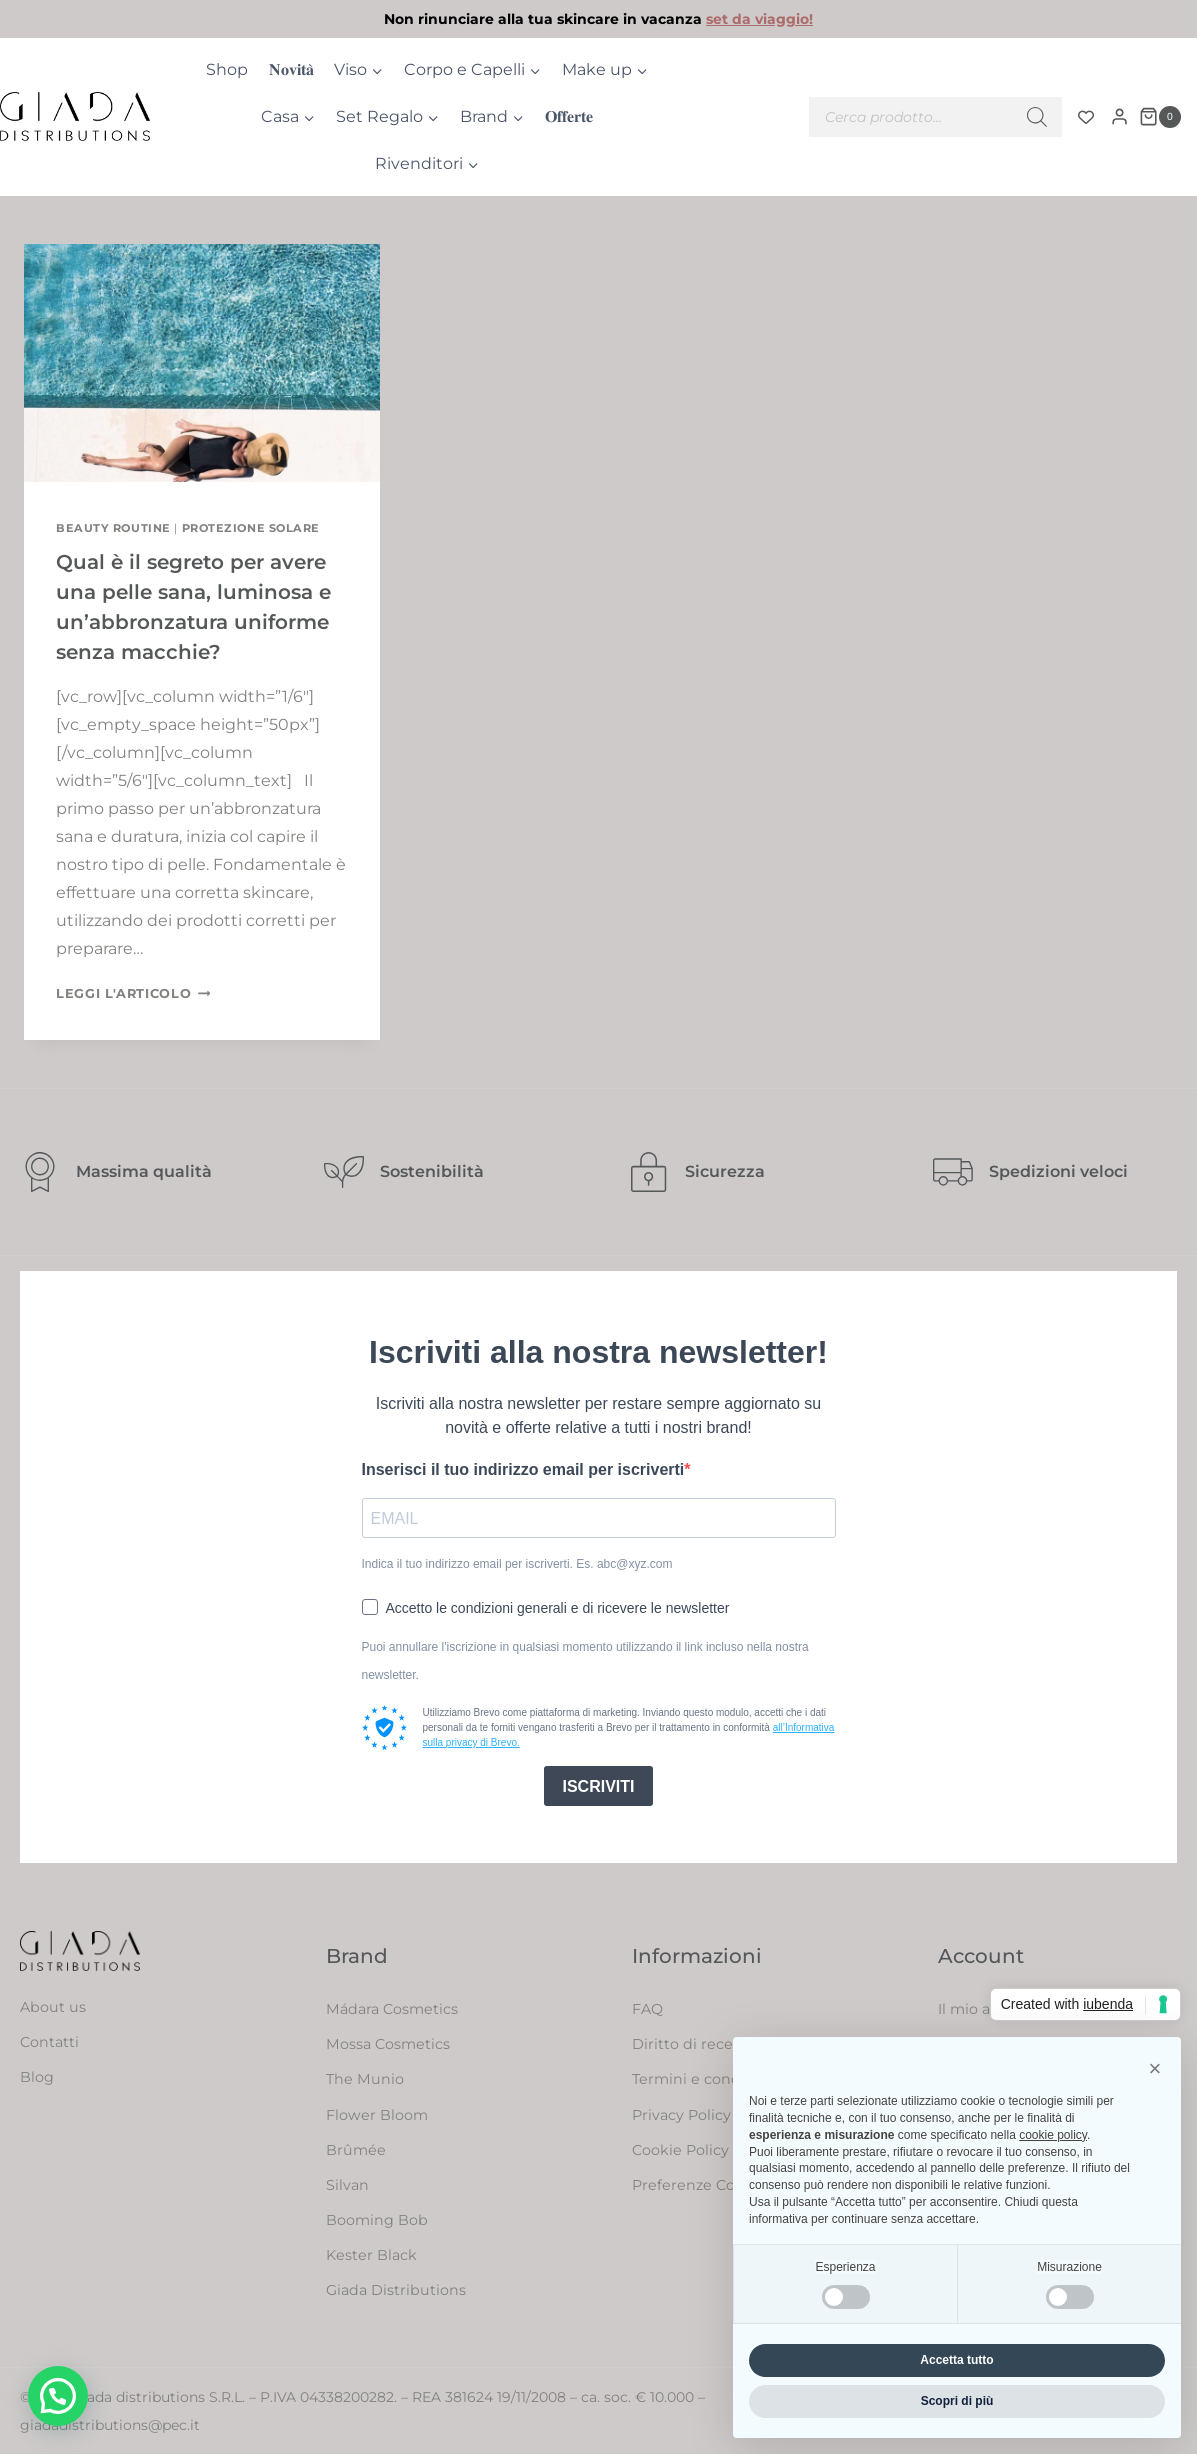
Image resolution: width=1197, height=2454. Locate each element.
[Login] (1119, 117)
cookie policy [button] (1053, 2135)
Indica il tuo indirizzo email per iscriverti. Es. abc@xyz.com (517, 1564)
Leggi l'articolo (133, 993)
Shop (227, 69)
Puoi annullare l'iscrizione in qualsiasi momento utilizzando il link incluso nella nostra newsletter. (585, 1661)
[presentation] (202, 363)
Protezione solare (251, 528)
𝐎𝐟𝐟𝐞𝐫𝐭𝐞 (569, 116)
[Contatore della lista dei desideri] (1086, 117)
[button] (58, 2396)
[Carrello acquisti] (1160, 117)
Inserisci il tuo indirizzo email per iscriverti (523, 1469)
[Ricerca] (1037, 117)
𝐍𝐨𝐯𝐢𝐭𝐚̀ (291, 69)
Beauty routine (113, 528)
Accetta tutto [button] (956, 2360)
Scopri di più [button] (957, 2401)
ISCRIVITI (598, 1786)
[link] (598, 19)
